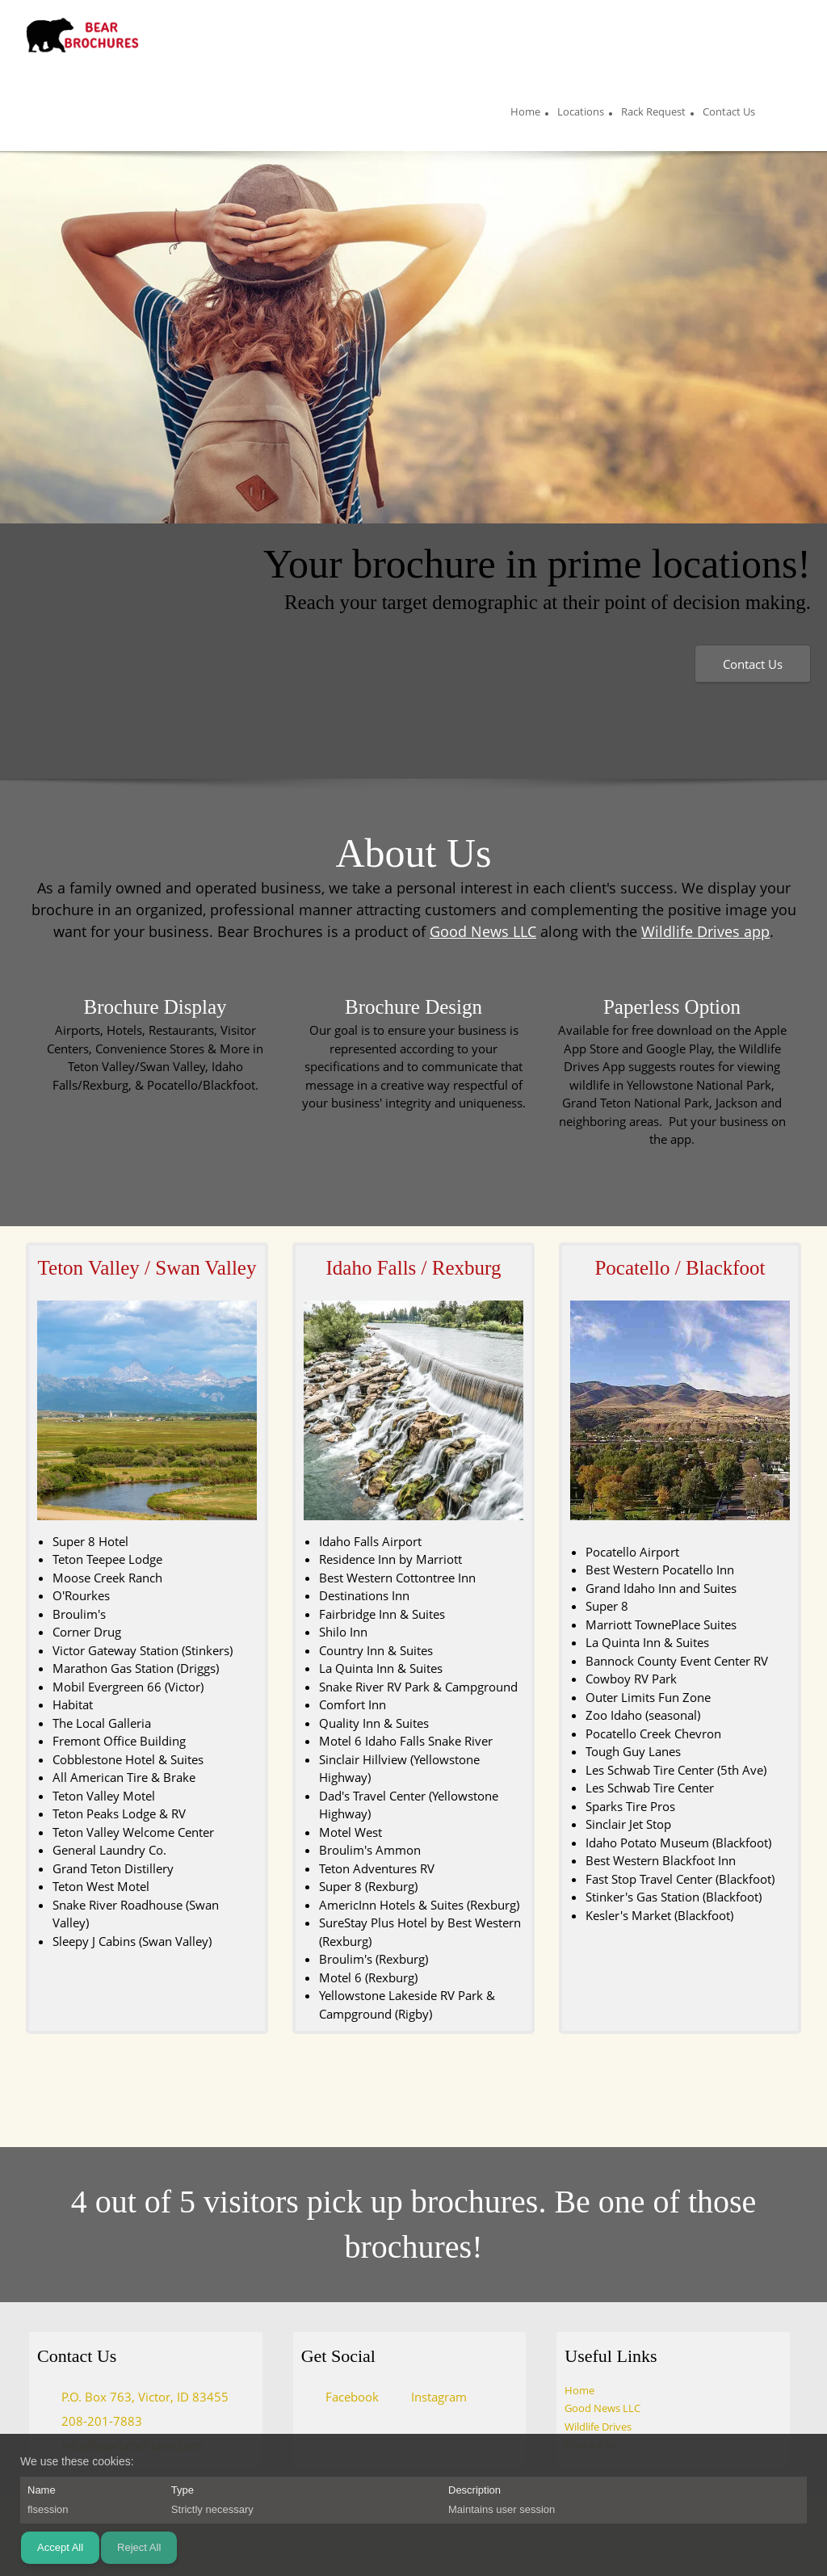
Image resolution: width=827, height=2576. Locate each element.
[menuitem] (525, 114)
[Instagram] (431, 2397)
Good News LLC (483, 931)
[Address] (137, 2397)
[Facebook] (344, 2397)
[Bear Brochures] (82, 36)
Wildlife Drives (598, 2426)
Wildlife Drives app (705, 931)
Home (579, 2390)
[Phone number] (93, 2421)
